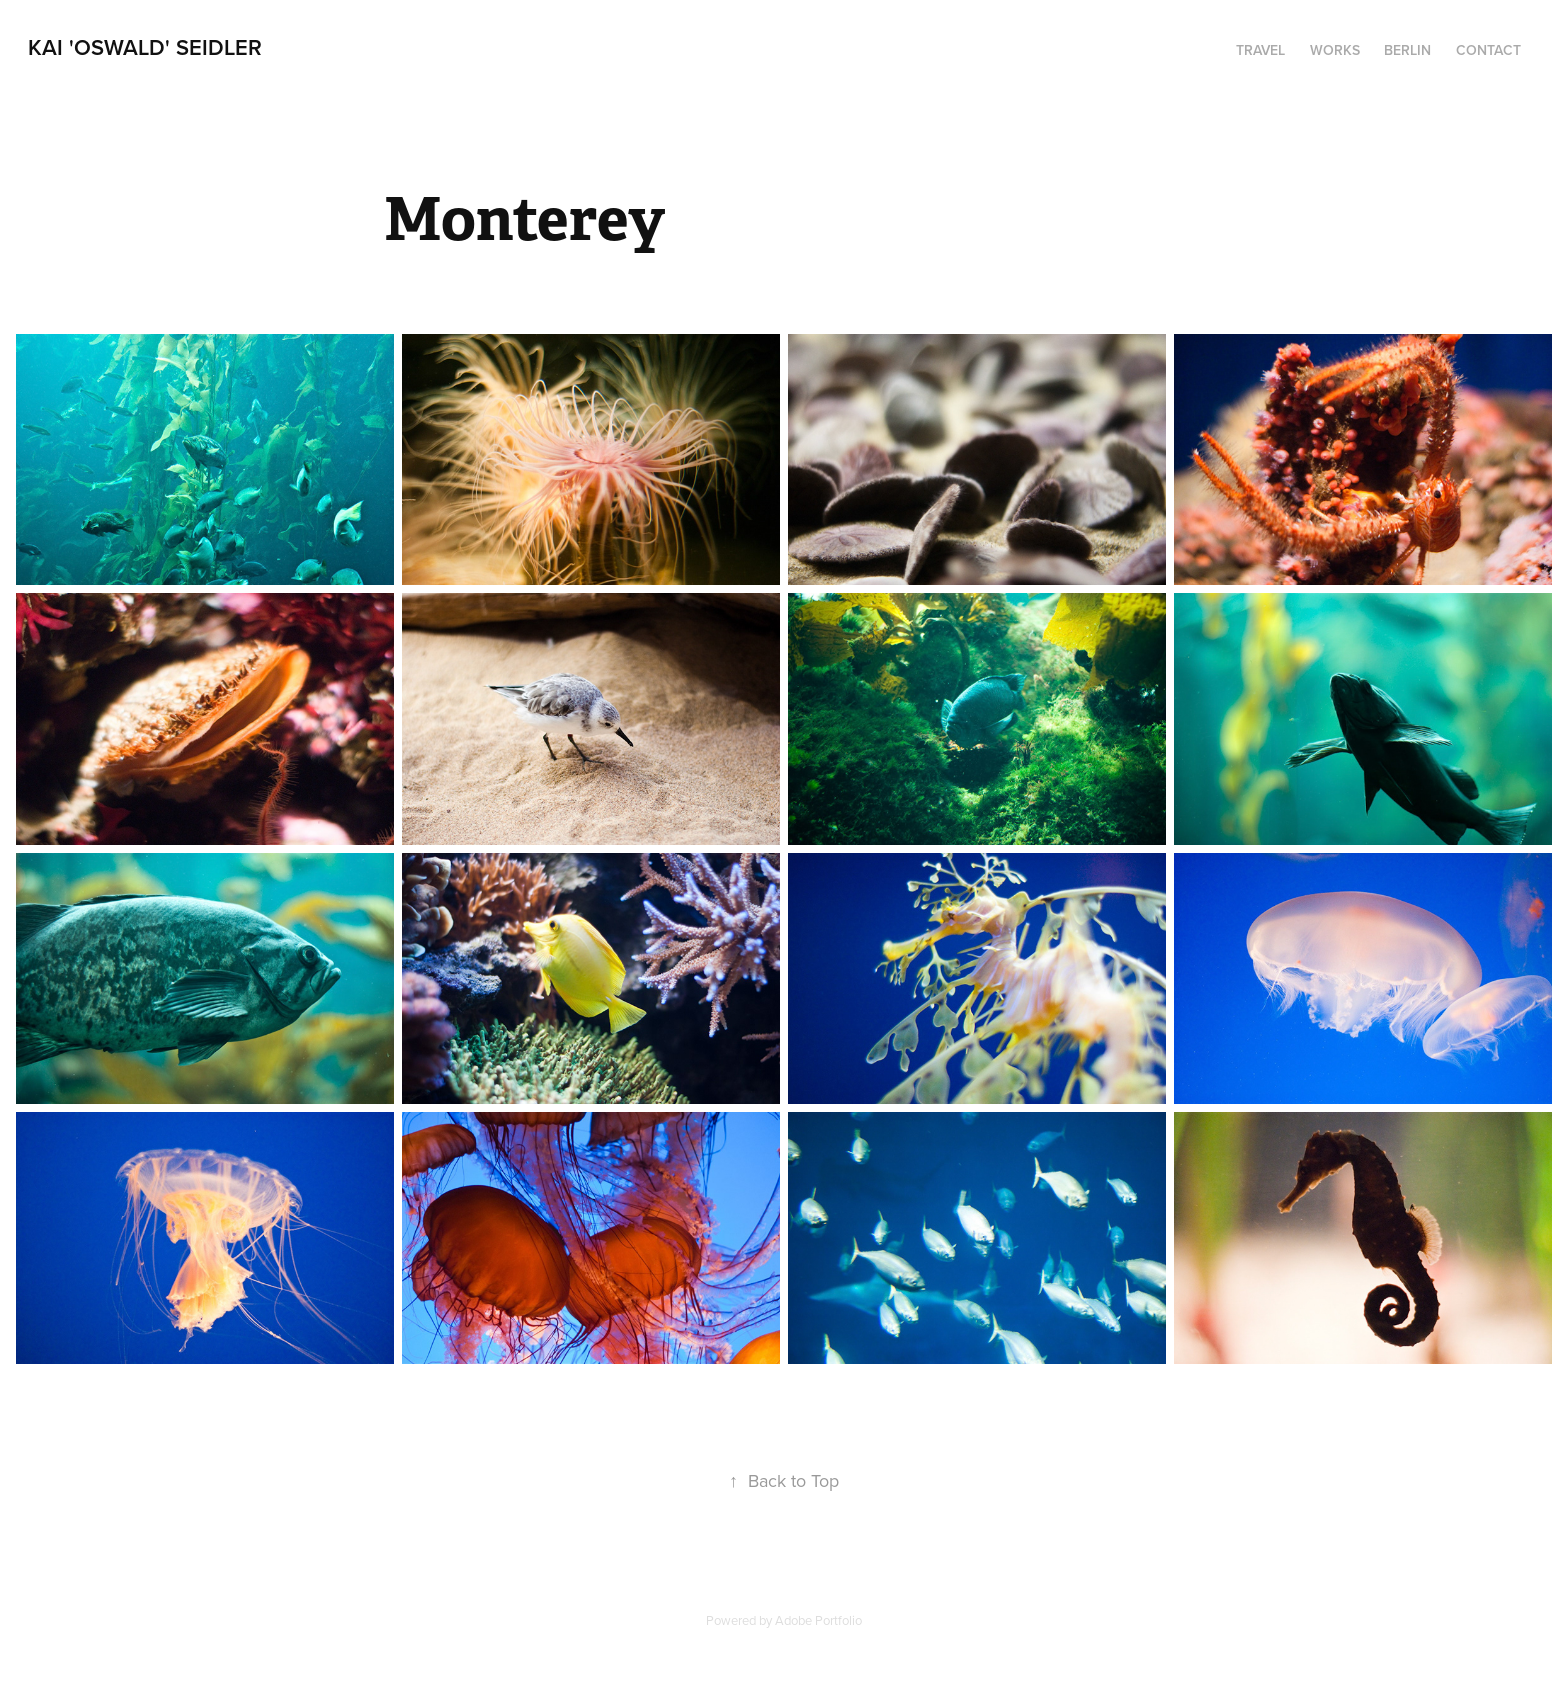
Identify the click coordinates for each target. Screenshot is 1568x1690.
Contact (1488, 50)
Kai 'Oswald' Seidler (145, 47)
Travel (1260, 50)
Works (1335, 50)
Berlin (1407, 50)
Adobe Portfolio (818, 1620)
